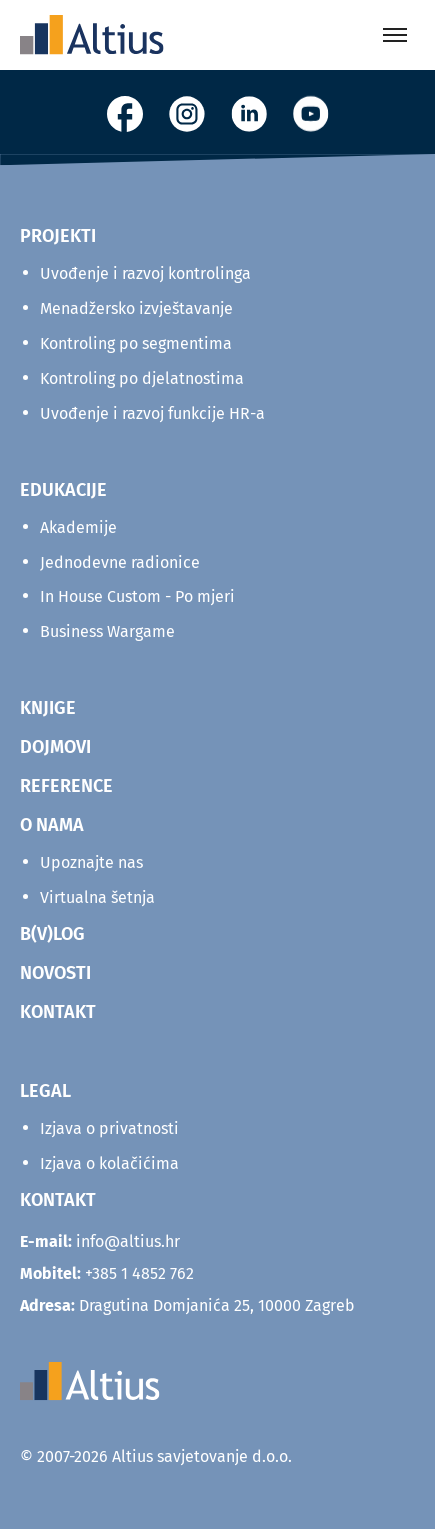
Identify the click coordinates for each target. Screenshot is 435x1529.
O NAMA (52, 825)
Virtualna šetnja (97, 897)
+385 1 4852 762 (139, 1273)
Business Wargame (107, 631)
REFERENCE (66, 786)
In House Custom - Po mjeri (137, 596)
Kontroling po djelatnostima (142, 378)
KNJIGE (48, 708)
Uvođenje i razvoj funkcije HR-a (152, 413)
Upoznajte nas (91, 862)
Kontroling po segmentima (136, 343)
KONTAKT (58, 1012)
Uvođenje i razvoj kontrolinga (145, 273)
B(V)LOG (52, 934)
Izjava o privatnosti (109, 1128)
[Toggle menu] (395, 35)
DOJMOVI (55, 747)
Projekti (58, 236)
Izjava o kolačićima (109, 1163)
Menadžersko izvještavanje (136, 308)
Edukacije (63, 490)
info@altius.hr (128, 1241)
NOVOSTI (55, 973)
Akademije (78, 527)
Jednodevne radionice (120, 562)
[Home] (92, 35)
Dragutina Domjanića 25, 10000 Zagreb (187, 1305)
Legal (45, 1091)
